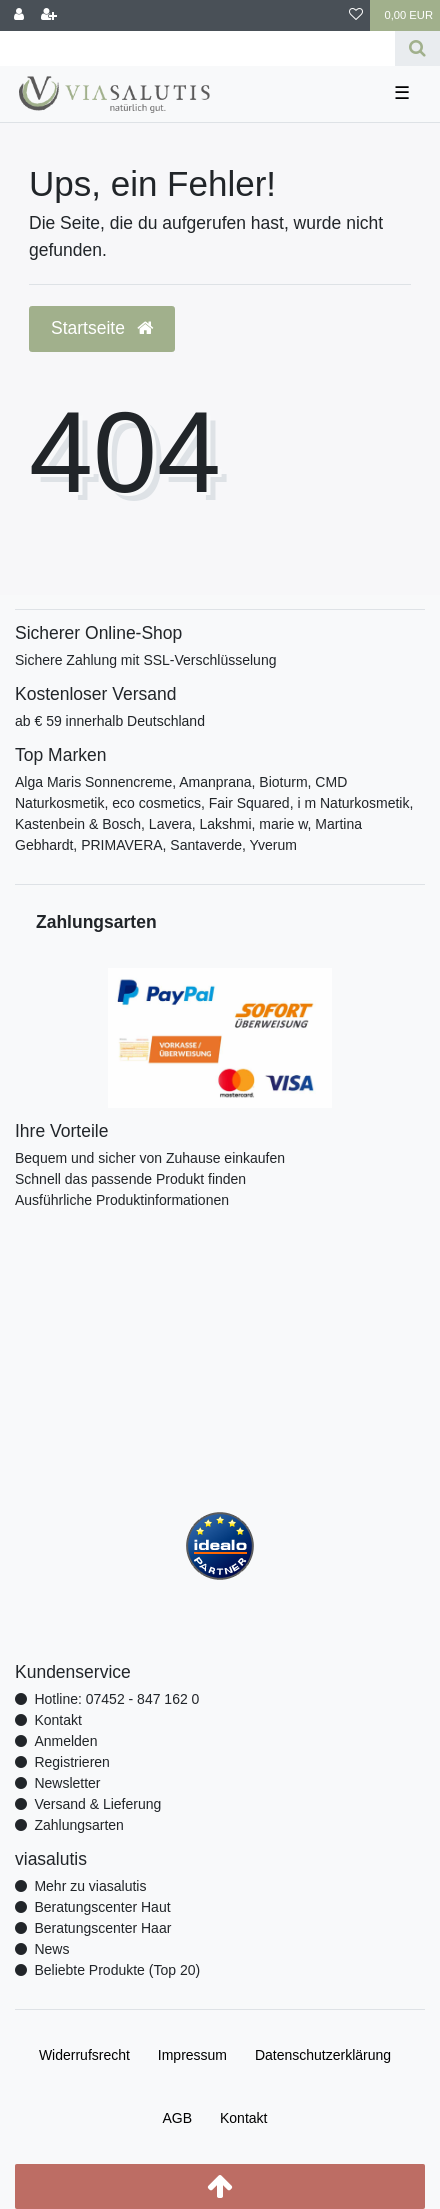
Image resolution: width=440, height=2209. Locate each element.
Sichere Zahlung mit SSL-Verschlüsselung (145, 660)
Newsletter (67, 1783)
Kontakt (57, 1720)
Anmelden (65, 1741)
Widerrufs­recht (84, 2055)
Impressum (192, 2055)
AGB (178, 2118)
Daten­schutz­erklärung (323, 2055)
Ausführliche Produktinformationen (122, 1200)
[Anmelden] (19, 15)
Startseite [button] (102, 328)
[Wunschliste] (356, 15)
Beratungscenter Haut (102, 1907)
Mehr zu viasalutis (90, 1886)
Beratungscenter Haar (102, 1928)
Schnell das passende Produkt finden (130, 1179)
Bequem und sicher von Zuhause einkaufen (150, 1158)
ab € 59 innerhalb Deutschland (110, 721)
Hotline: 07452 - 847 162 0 (116, 1699)
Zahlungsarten (79, 1825)
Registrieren (71, 1762)
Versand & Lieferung (97, 1804)
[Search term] (197, 48)
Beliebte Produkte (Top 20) (117, 1970)
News (51, 1949)
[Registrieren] (49, 15)
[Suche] (417, 48)
